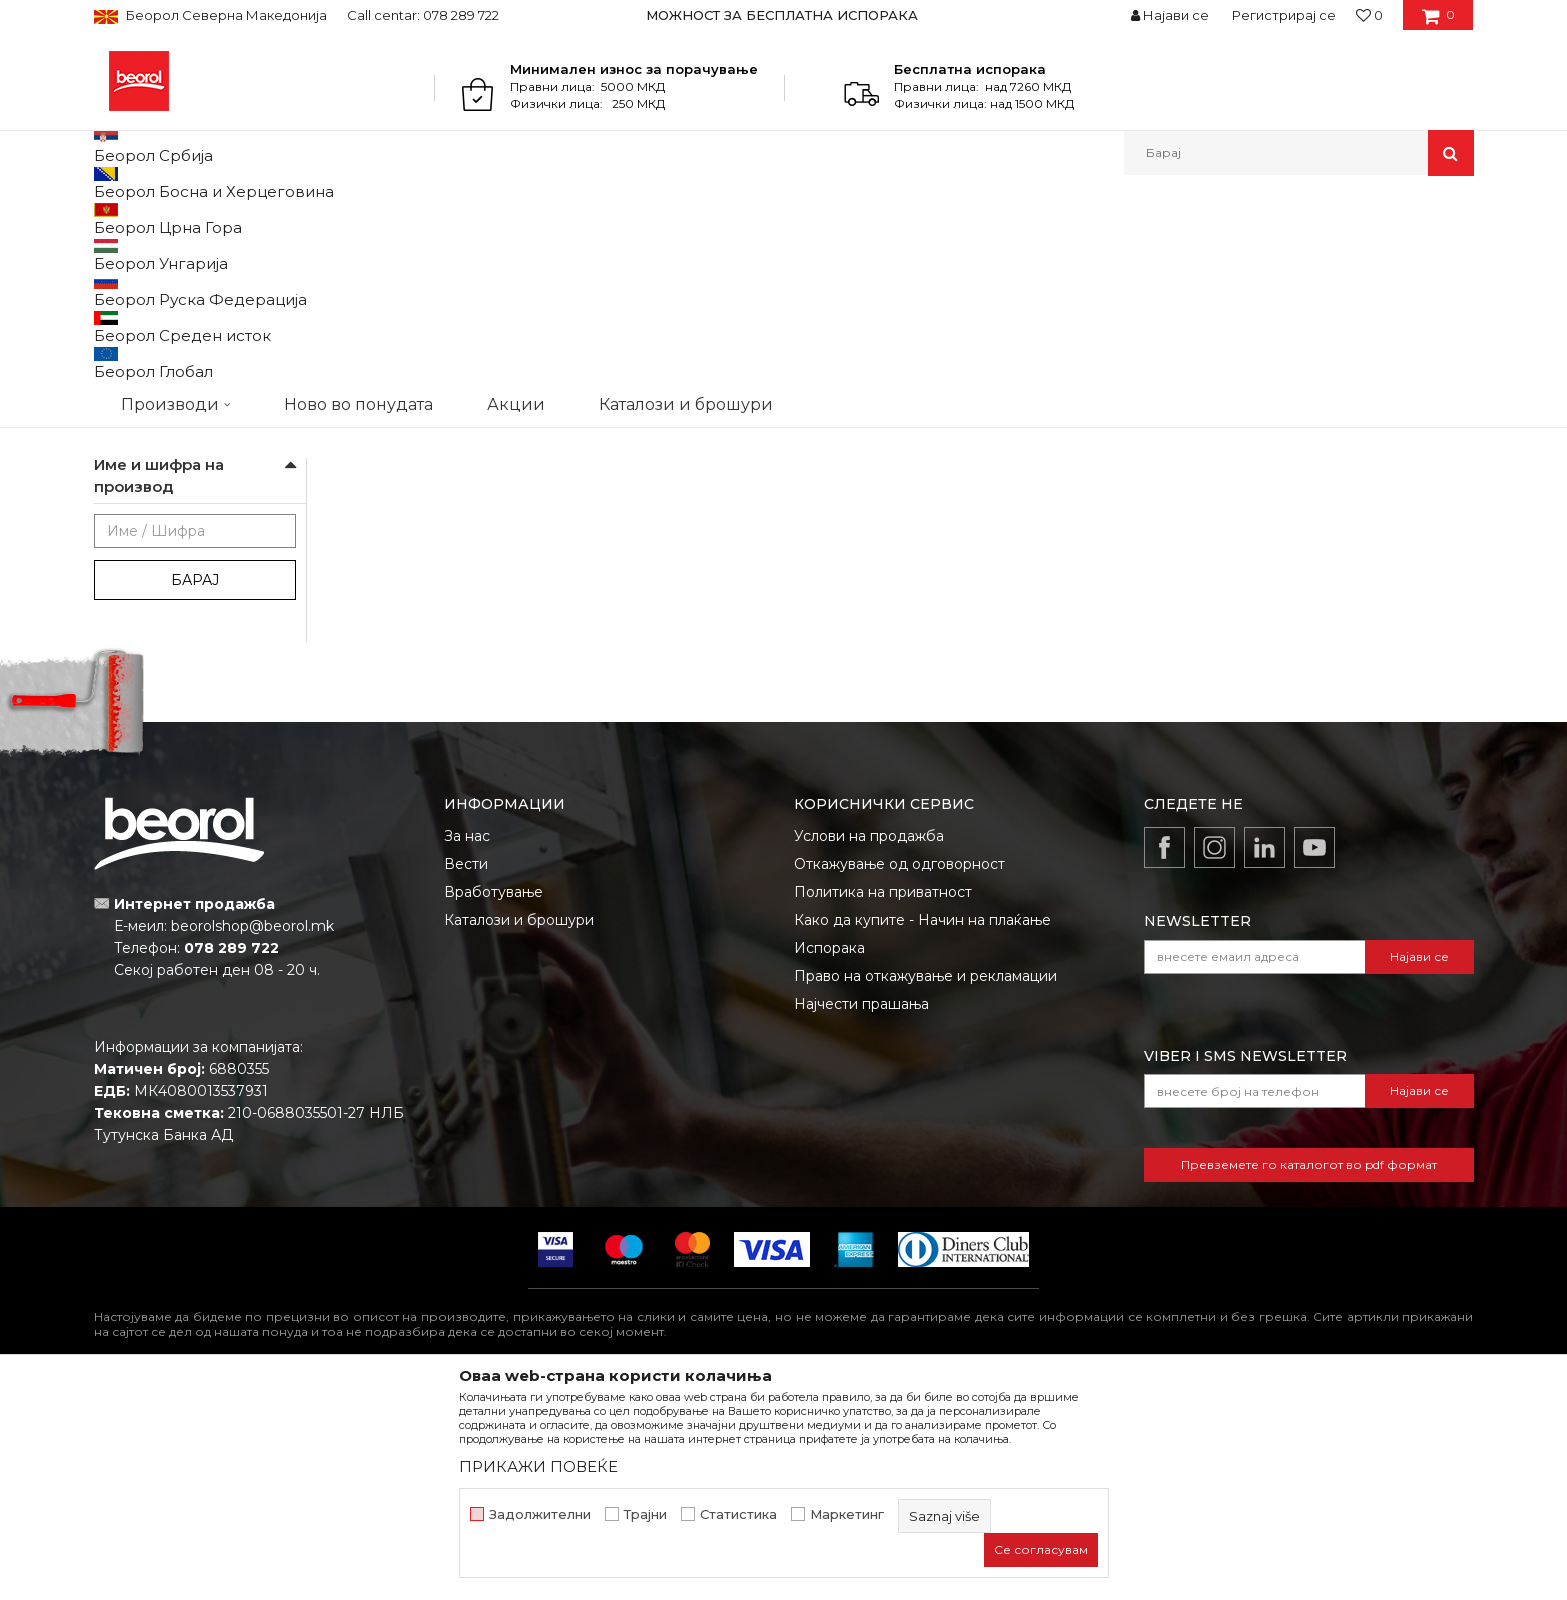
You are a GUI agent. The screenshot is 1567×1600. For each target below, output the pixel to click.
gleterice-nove (159, 636)
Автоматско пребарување (856, 251)
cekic (129, 612)
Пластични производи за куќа (189, 404)
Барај (195, 786)
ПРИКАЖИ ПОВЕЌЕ (538, 1466)
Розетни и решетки (165, 487)
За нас (467, 1042)
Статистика (738, 1514)
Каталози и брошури (519, 1126)
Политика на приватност (883, 1098)
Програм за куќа (420, 218)
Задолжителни (540, 1514)
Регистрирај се (1284, 15)
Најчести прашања (861, 1210)
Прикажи (1239, 251)
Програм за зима (156, 439)
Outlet (133, 564)
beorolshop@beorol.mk (252, 1132)
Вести (466, 1070)
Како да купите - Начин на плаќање (922, 1126)
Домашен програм (292, 218)
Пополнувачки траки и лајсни (187, 334)
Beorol (112, 218)
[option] (783, 15)
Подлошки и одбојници (180, 463)
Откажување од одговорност (899, 1070)
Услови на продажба (869, 1042)
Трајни (645, 1514)
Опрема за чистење (167, 369)
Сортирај (997, 251)
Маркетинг (847, 1514)
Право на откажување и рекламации (925, 1182)
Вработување (493, 1098)
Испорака (829, 1154)
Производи (181, 218)
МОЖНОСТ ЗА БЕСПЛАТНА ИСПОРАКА (782, 15)
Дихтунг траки (150, 299)
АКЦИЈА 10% (151, 588)
